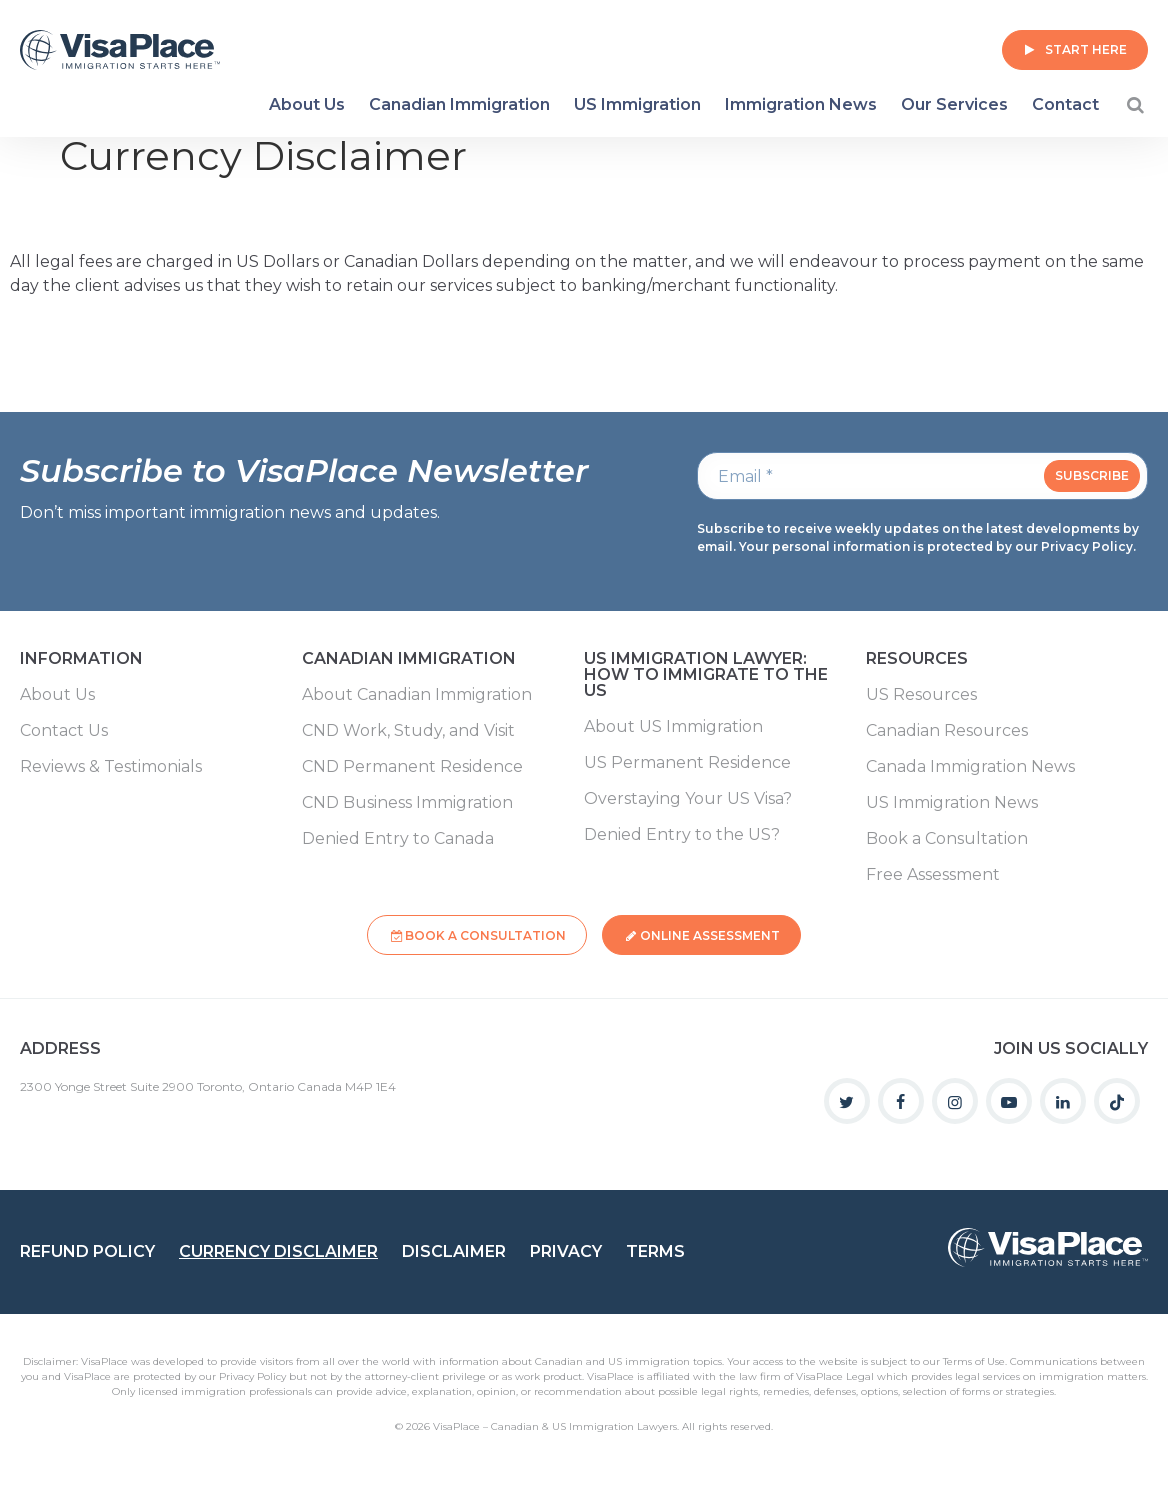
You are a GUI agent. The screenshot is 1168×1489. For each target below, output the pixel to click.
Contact (1065, 104)
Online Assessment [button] (712, 933)
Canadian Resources (947, 731)
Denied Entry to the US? (682, 835)
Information (81, 659)
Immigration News (801, 104)
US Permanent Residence (687, 763)
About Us (307, 104)
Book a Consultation (947, 839)
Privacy (566, 1246)
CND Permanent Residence (412, 767)
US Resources (921, 695)
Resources (917, 659)
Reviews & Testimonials (111, 767)
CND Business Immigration (407, 803)
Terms (655, 1246)
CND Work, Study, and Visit (408, 731)
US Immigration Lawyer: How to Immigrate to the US (706, 675)
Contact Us (64, 731)
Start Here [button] (1086, 49)
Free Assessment (933, 875)
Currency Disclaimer (278, 1246)
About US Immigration (673, 727)
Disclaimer (454, 1246)
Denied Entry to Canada (398, 839)
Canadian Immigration (459, 104)
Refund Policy (87, 1246)
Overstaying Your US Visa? (688, 799)
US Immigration (637, 104)
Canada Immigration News (970, 767)
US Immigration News (952, 803)
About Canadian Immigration (417, 695)
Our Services (954, 104)
